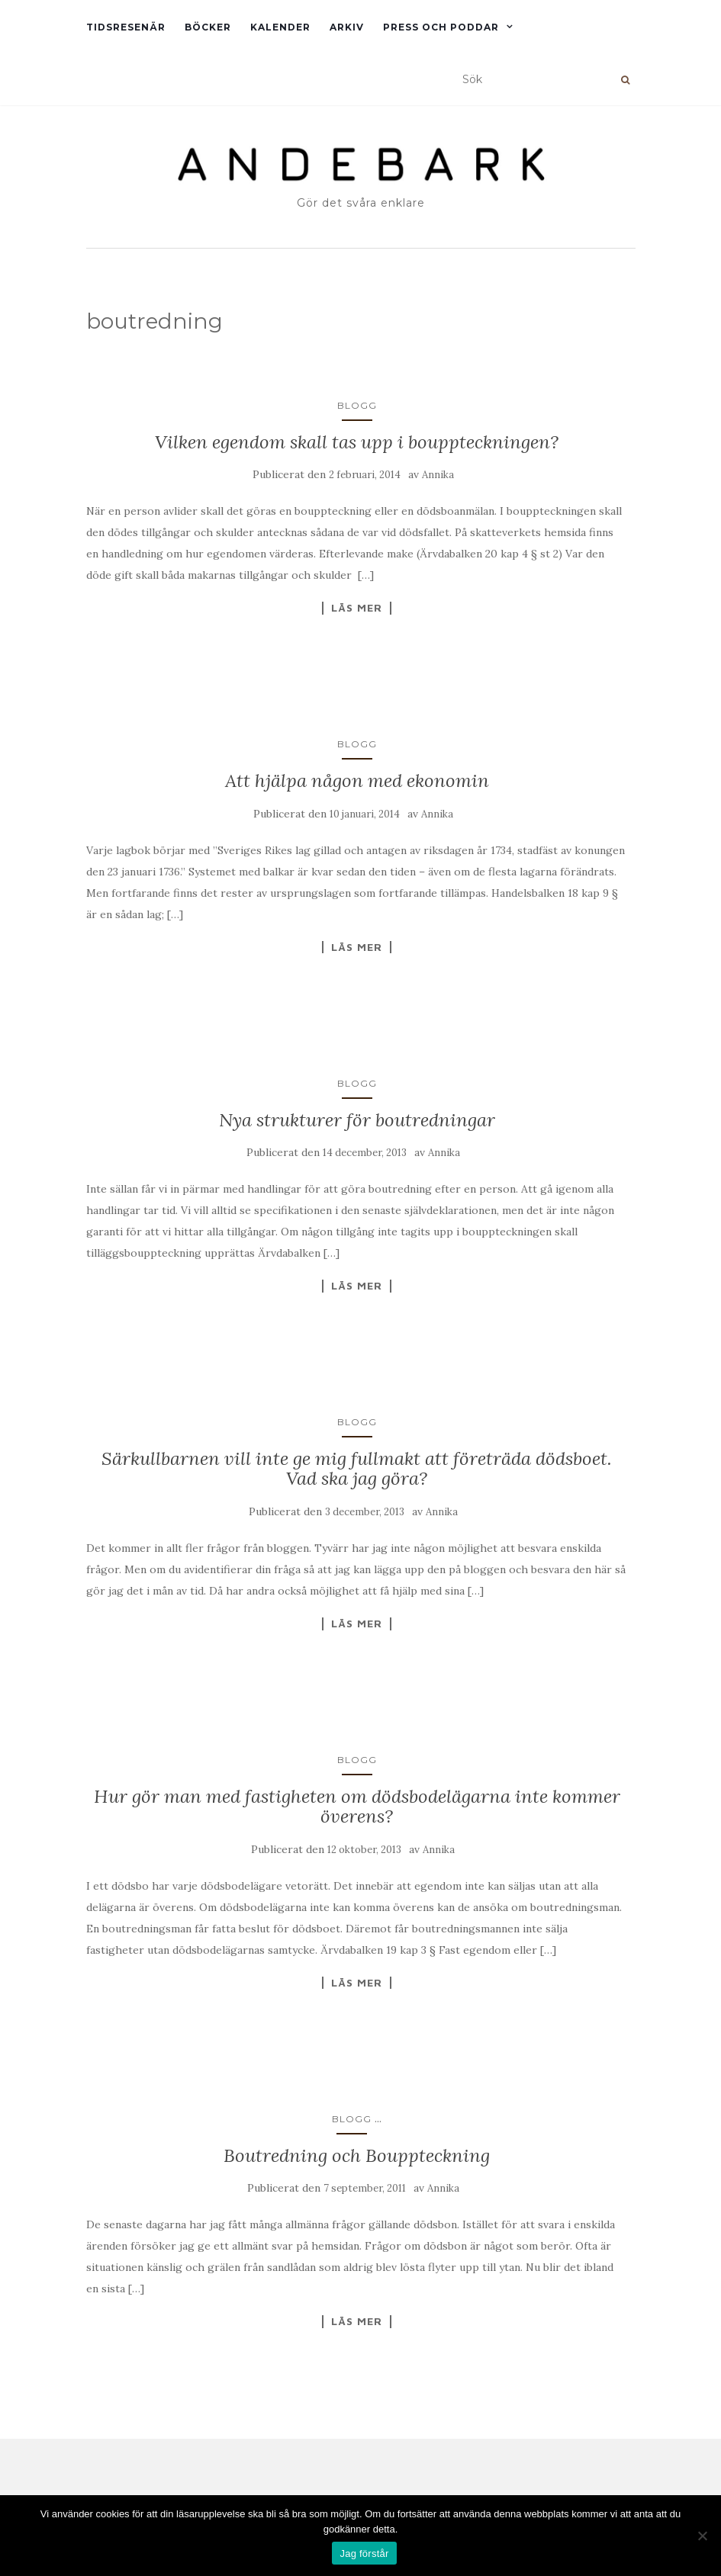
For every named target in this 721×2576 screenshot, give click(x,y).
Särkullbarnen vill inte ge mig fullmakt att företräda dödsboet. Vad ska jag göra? (356, 1468)
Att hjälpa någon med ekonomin (357, 780)
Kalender (280, 27)
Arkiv (347, 27)
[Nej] (702, 2535)
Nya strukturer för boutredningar (357, 1120)
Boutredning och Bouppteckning (357, 2155)
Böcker (208, 27)
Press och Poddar (441, 27)
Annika (438, 474)
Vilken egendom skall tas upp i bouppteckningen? (356, 442)
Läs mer (356, 608)
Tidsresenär (126, 27)
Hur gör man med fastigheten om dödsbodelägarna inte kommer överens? (357, 1806)
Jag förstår (364, 2553)
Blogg (357, 405)
